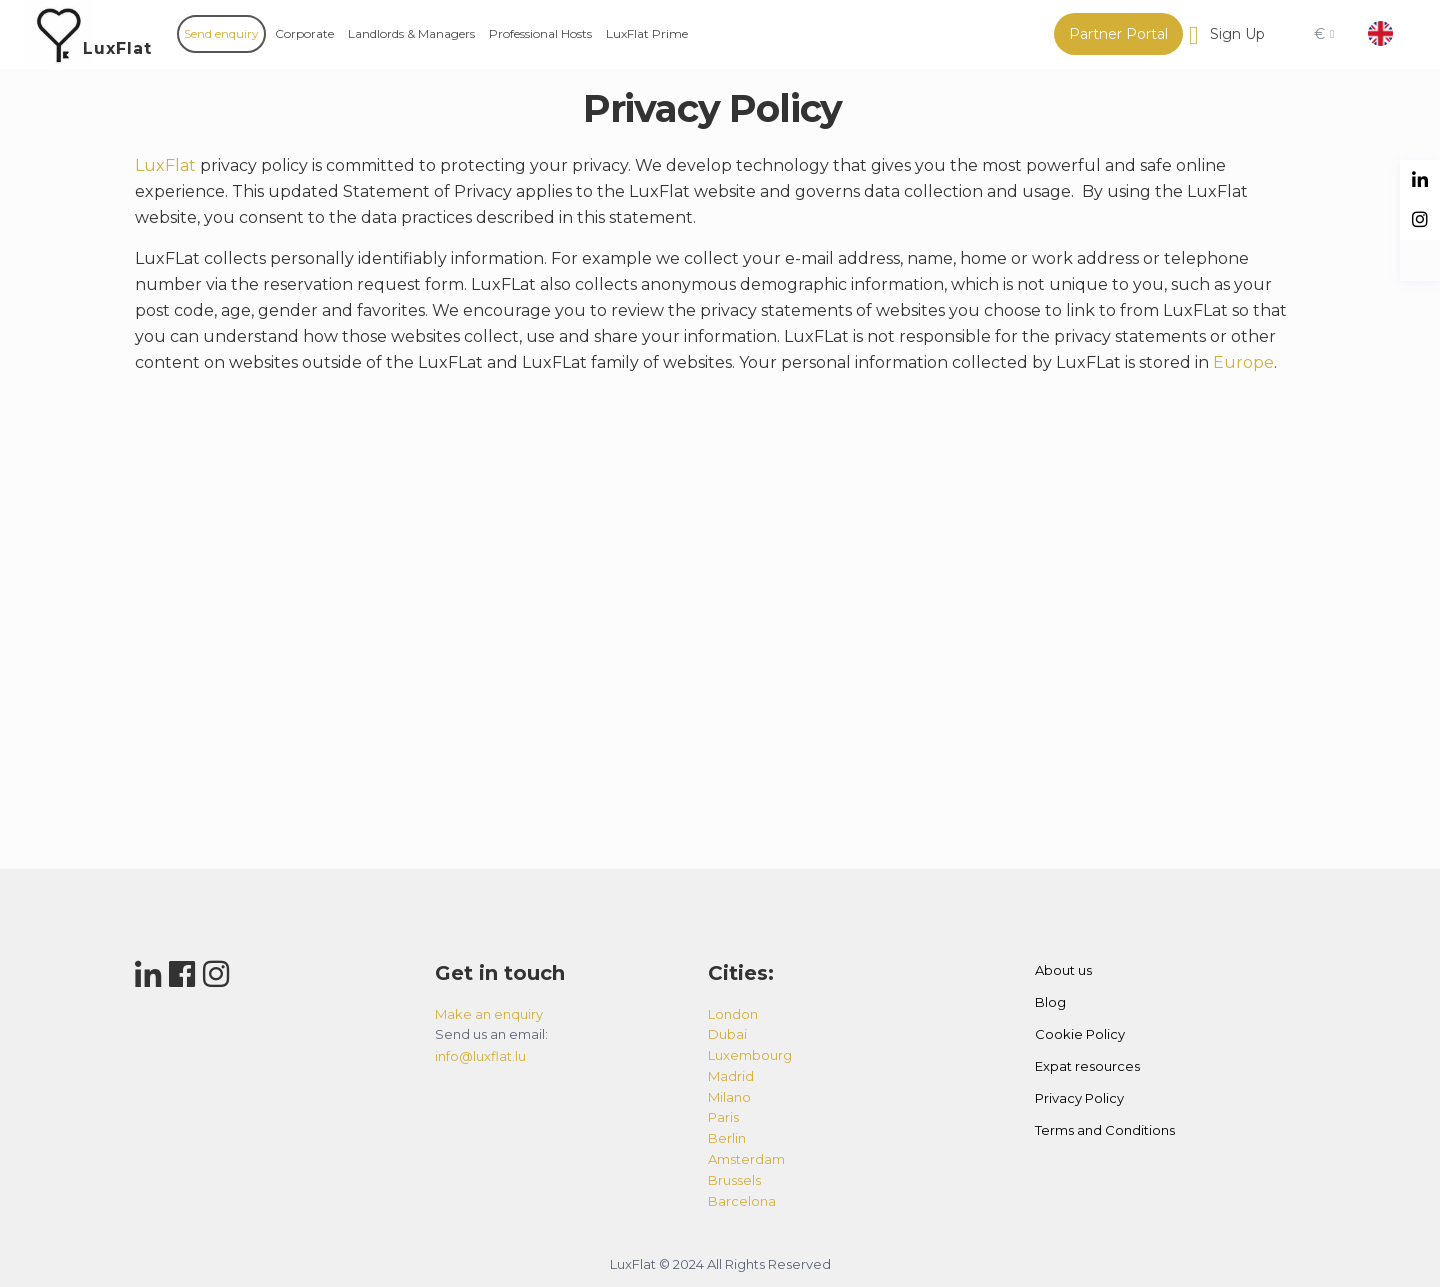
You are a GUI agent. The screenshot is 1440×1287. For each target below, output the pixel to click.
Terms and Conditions (1105, 1130)
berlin (727, 1138)
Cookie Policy (1080, 1034)
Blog (1050, 1002)
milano (729, 1097)
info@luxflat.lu (480, 1056)
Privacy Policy (1079, 1098)
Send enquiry (221, 33)
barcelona (742, 1201)
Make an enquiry (489, 1014)
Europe (1243, 362)
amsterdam (746, 1159)
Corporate (304, 33)
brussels (734, 1180)
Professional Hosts (540, 33)
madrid (731, 1076)
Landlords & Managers (411, 33)
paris (723, 1117)
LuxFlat (117, 48)
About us (1063, 970)
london (733, 1014)
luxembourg (750, 1055)
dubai (727, 1034)
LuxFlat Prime (647, 33)
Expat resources (1087, 1066)
